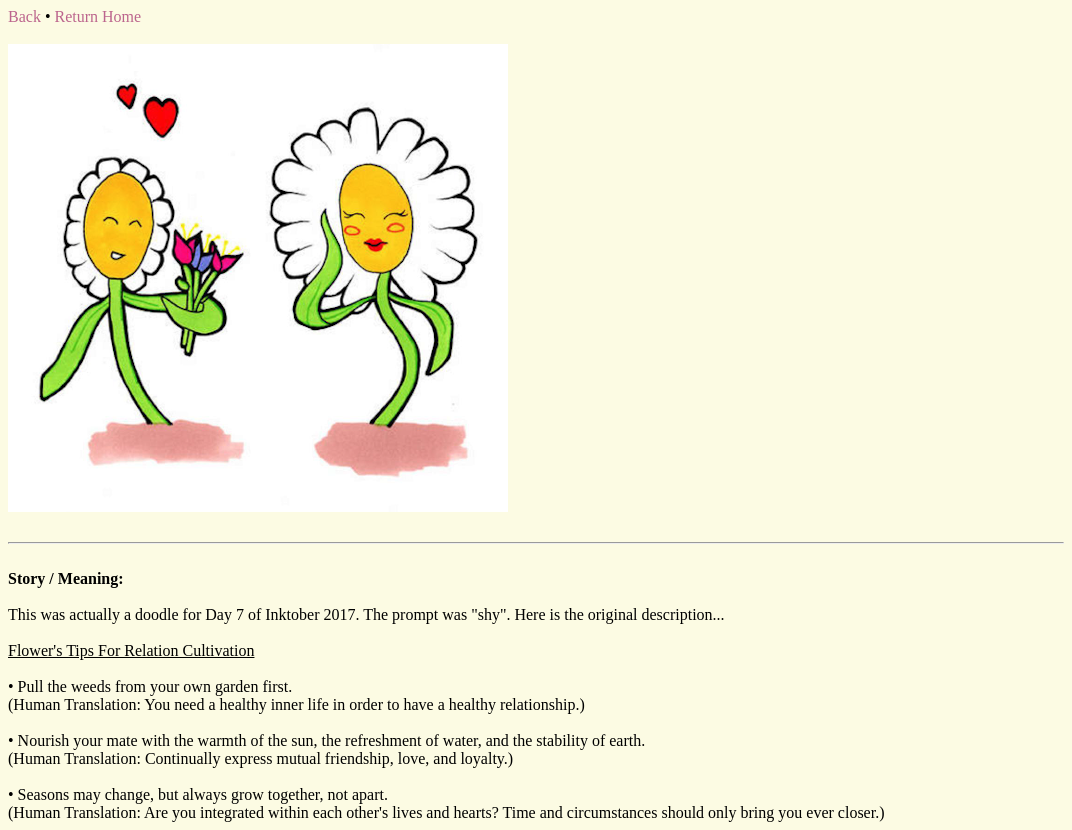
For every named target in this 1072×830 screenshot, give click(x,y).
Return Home (97, 16)
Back (24, 16)
